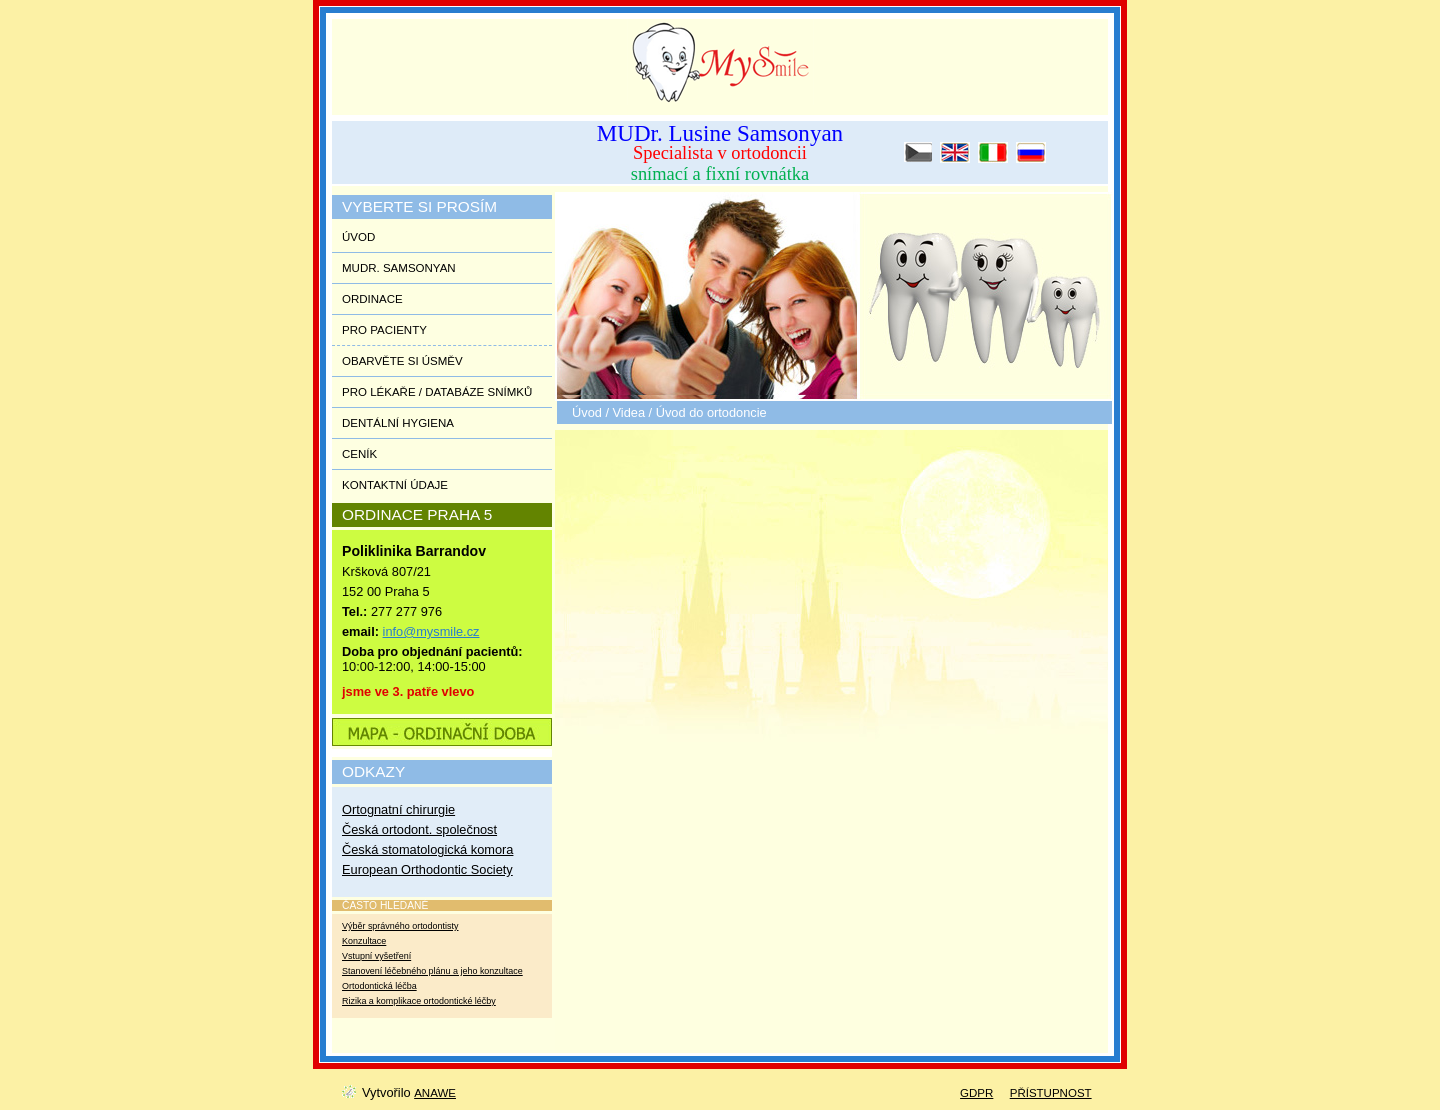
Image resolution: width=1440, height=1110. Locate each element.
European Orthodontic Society (427, 869)
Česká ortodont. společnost (419, 829)
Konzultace (364, 941)
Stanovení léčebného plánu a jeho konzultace (432, 971)
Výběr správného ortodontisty (400, 926)
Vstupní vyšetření (376, 956)
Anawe (435, 1093)
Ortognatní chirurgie (398, 809)
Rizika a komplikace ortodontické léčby (419, 1001)
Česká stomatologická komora (427, 849)
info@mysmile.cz (431, 631)
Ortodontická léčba (379, 986)
